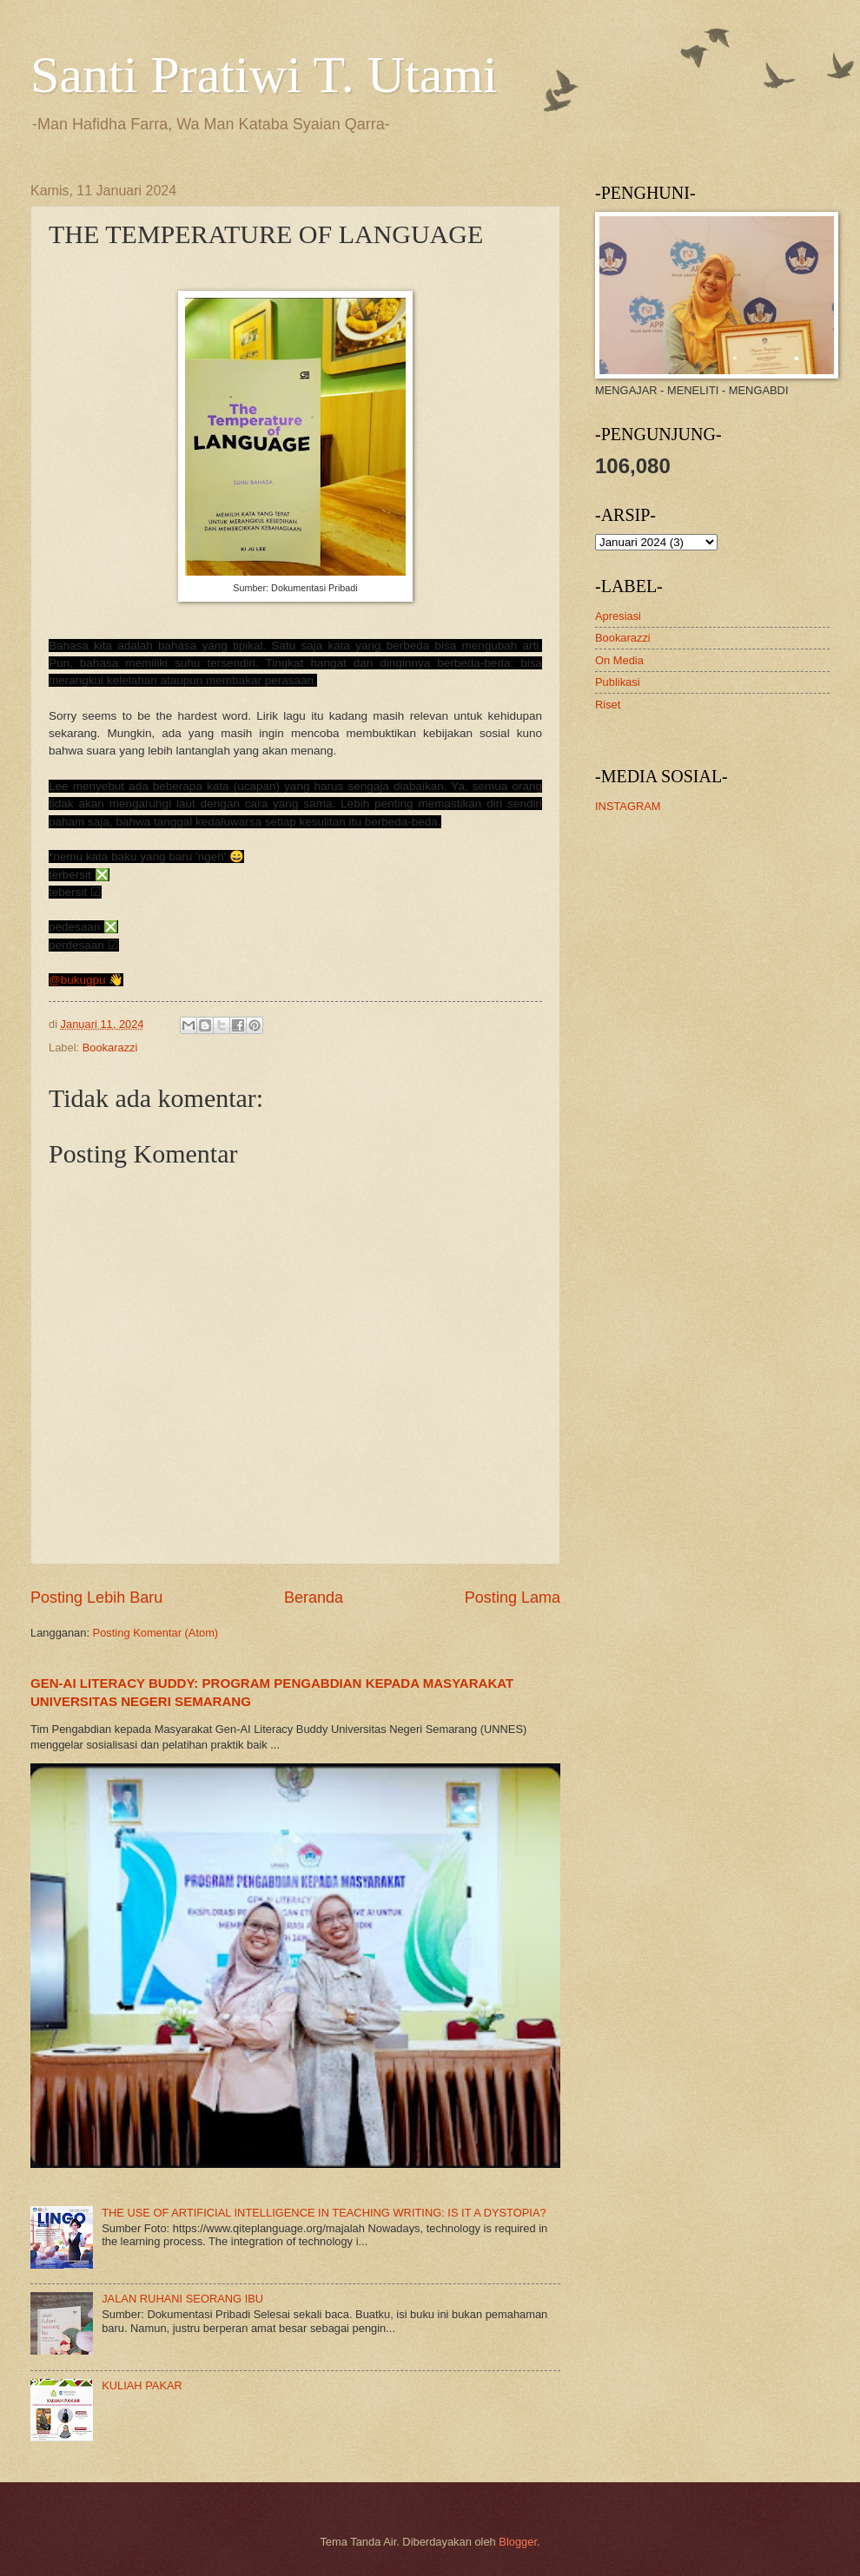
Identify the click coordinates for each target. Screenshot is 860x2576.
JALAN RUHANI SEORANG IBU (182, 2298)
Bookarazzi (110, 1047)
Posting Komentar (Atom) (156, 1632)
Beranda (313, 1597)
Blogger (518, 2541)
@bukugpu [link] (77, 979)
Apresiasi (618, 616)
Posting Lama (512, 1597)
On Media (619, 660)
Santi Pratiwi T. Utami (264, 74)
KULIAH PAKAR (142, 2385)
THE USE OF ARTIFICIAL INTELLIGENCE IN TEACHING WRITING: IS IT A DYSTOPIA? (324, 2212)
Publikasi (617, 681)
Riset (607, 704)
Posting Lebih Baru (96, 1597)
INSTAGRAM (628, 806)
